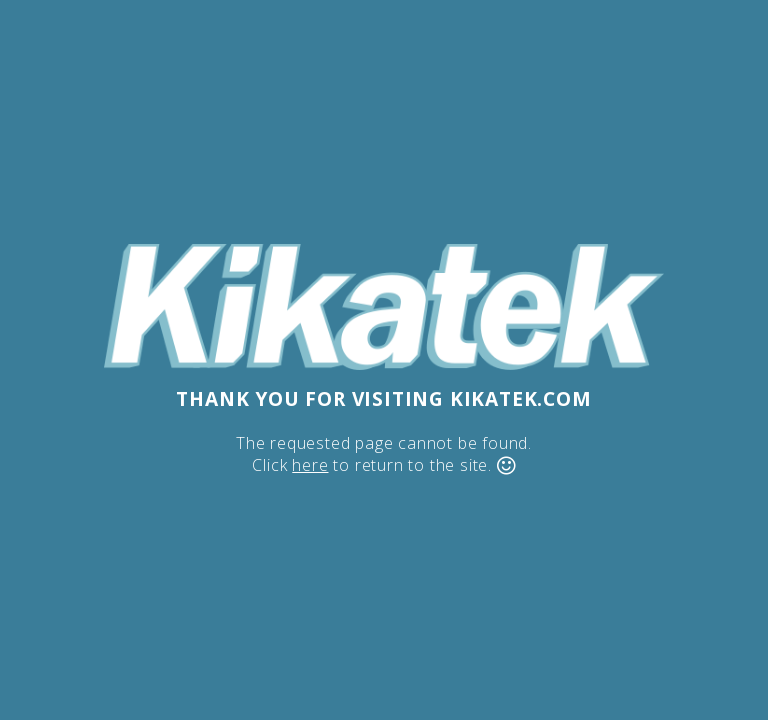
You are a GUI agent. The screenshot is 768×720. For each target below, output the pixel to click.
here (310, 465)
